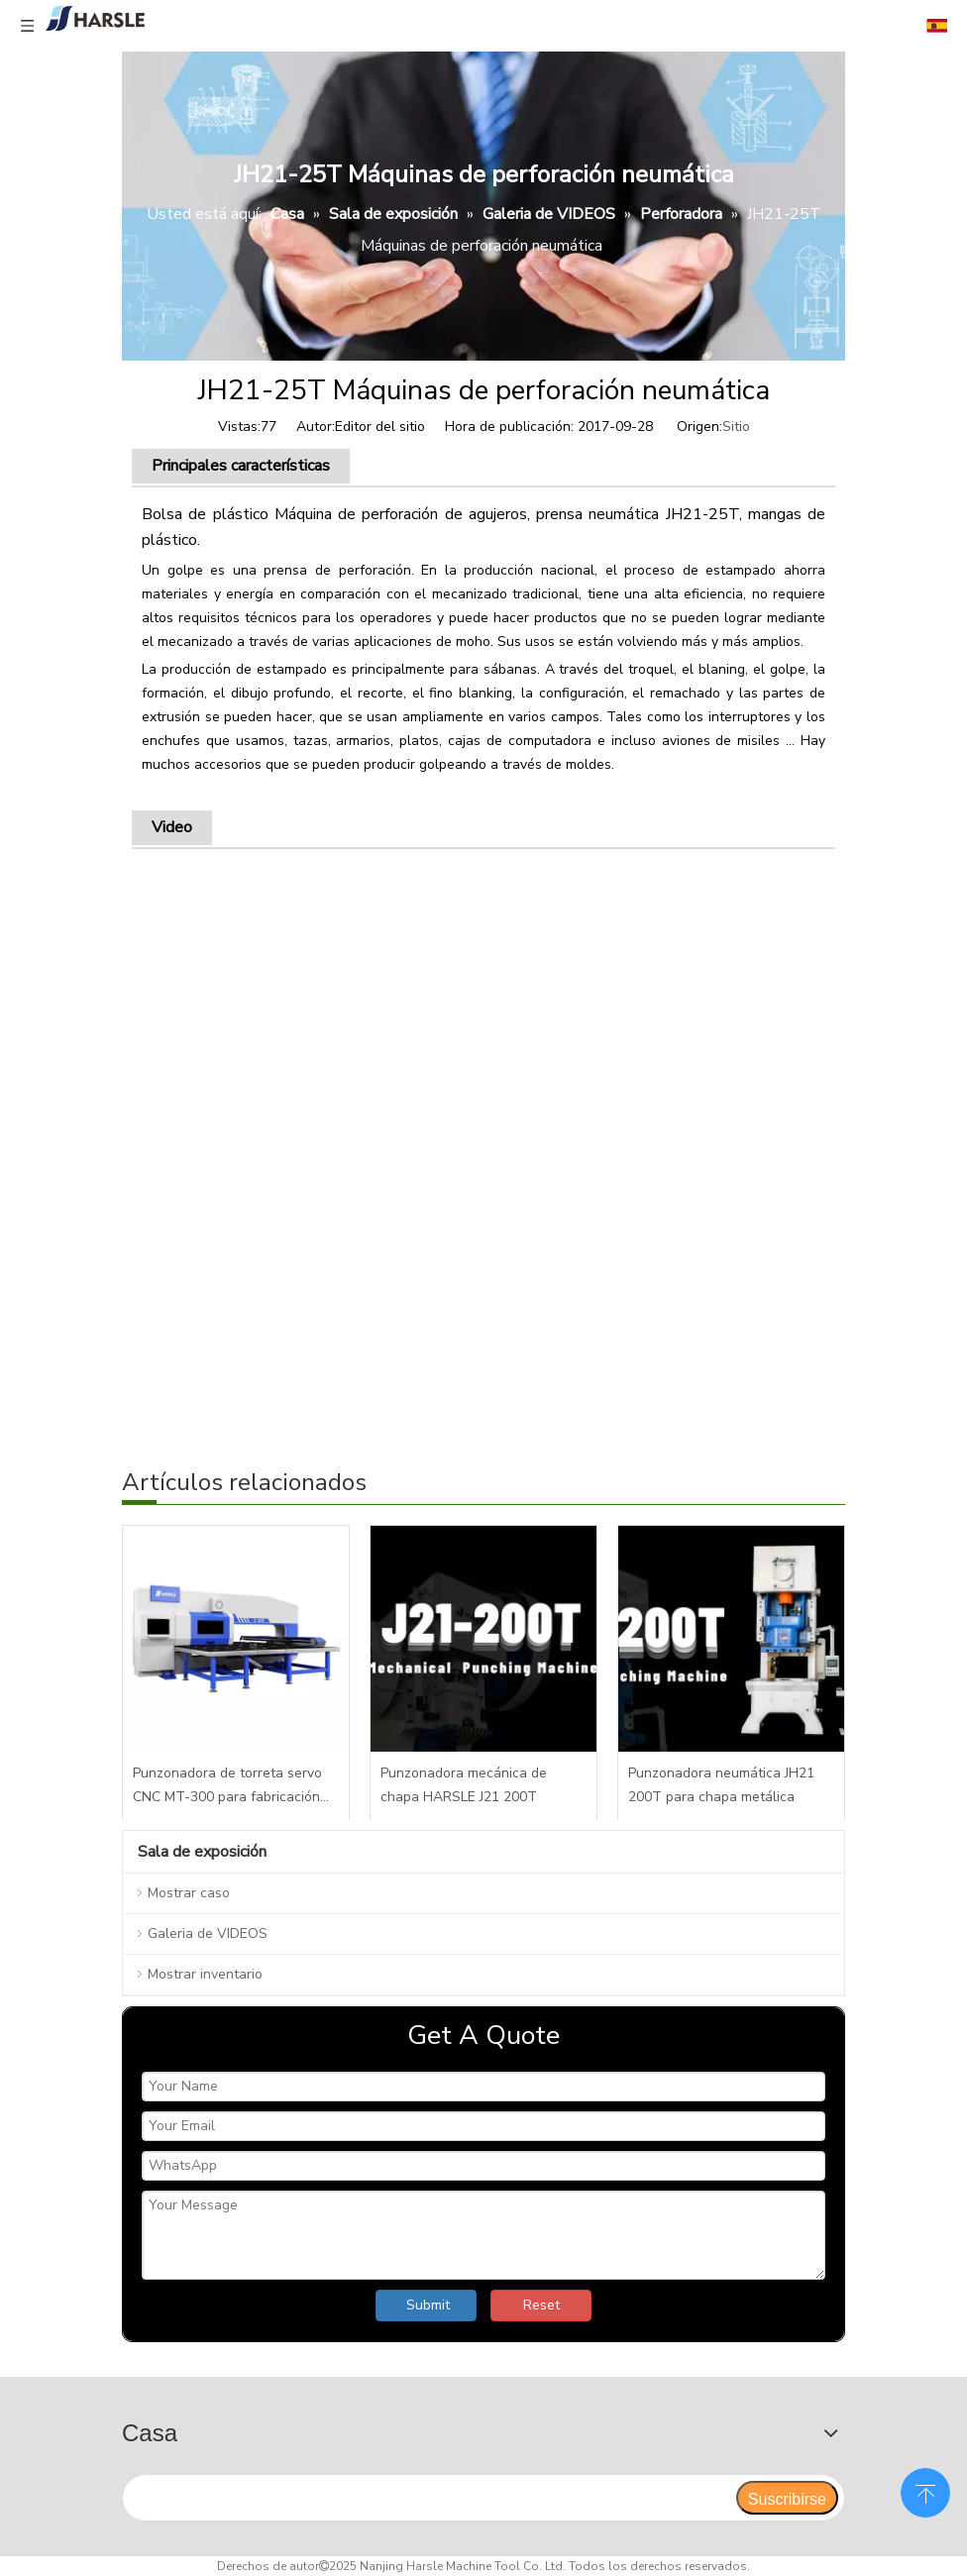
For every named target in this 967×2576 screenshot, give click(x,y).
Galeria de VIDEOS (208, 1933)
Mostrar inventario (205, 1974)
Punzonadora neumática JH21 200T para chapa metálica (721, 1785)
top (925, 2491)
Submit (428, 2305)
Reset (541, 2305)
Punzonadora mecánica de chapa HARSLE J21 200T (463, 1785)
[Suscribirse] (787, 2498)
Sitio (736, 426)
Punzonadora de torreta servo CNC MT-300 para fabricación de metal (227, 1786)
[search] (428, 2498)
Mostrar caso (189, 1892)
